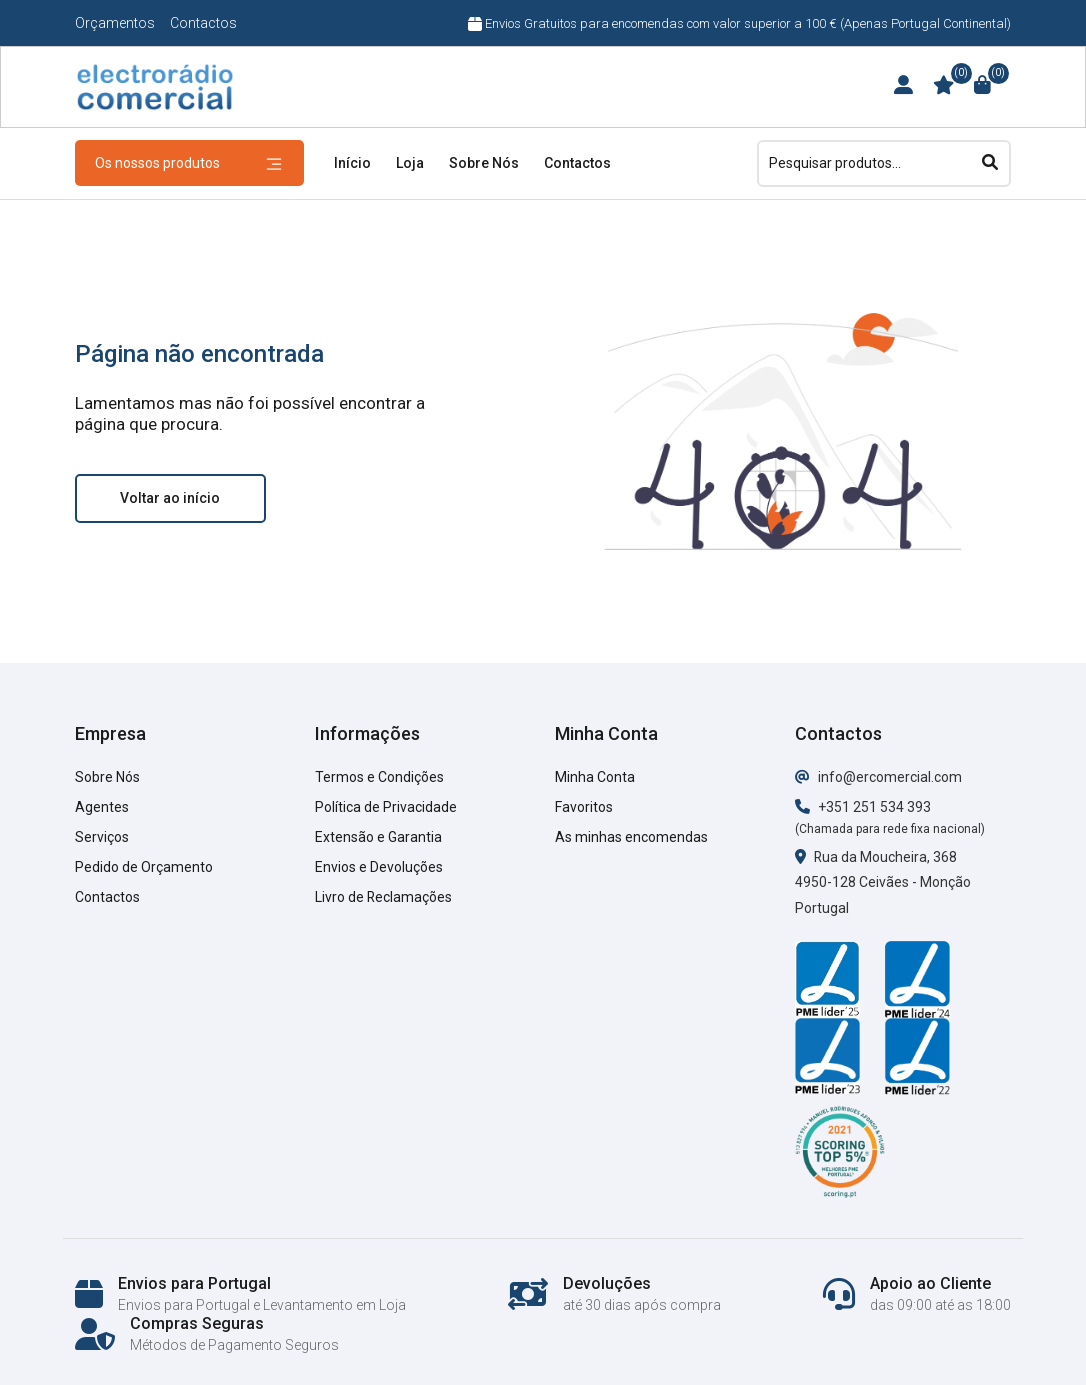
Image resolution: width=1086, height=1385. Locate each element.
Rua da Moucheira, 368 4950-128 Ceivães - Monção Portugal (883, 883)
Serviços (102, 837)
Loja (410, 163)
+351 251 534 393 (863, 807)
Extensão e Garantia (378, 837)
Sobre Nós (484, 163)
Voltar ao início (170, 498)
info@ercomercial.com (878, 777)
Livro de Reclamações (384, 897)
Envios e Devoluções (379, 867)
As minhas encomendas (631, 837)
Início (352, 163)
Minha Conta (595, 777)
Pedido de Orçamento (144, 867)
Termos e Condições (379, 777)
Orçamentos (115, 23)
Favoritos (584, 807)
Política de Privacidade (386, 807)
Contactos (203, 23)
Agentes (102, 807)
